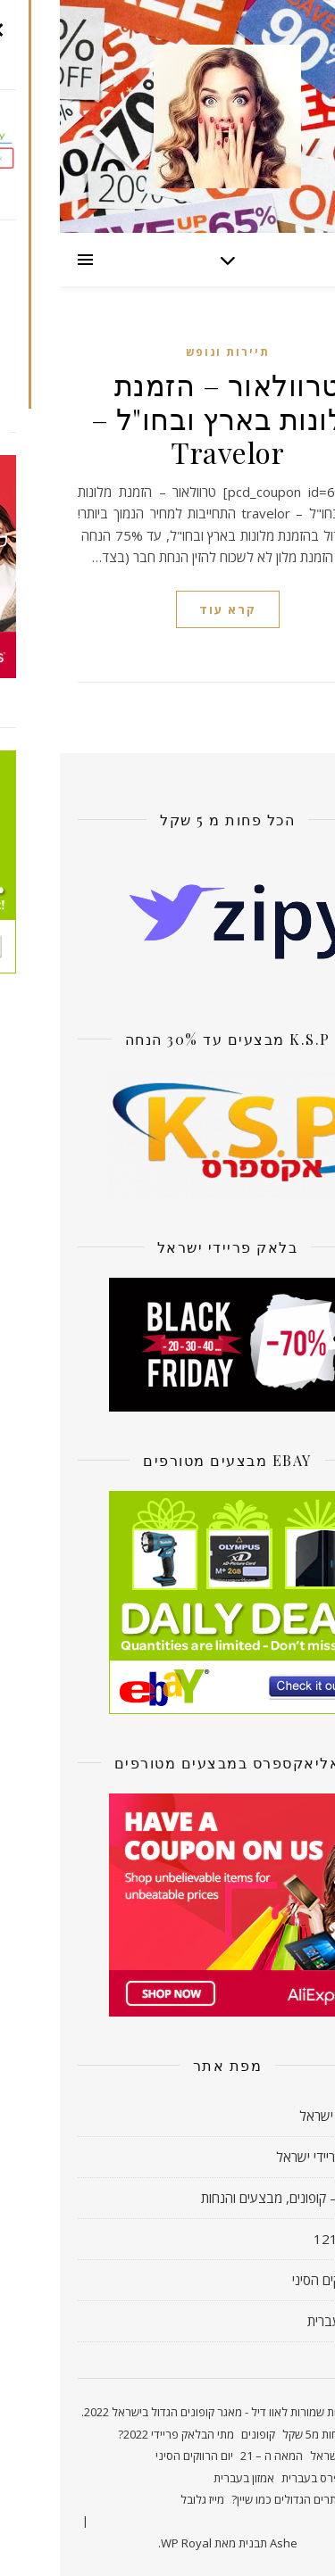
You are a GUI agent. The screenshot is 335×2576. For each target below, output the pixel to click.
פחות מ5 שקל (254, 2434)
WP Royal (126, 2543)
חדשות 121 (285, 2239)
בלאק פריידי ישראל (266, 2157)
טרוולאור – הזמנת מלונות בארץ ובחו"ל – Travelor (168, 418)
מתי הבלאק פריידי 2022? (116, 2434)
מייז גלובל (142, 2499)
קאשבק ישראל (278, 2116)
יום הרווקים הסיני (274, 2280)
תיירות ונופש (168, 352)
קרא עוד (168, 609)
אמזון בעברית (282, 2321)
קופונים (198, 2434)
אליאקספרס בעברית (269, 2478)
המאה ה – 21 (211, 2456)
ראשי (305, 2434)
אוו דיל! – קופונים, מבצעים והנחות (229, 2198)
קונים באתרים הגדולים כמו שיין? (244, 2499)
